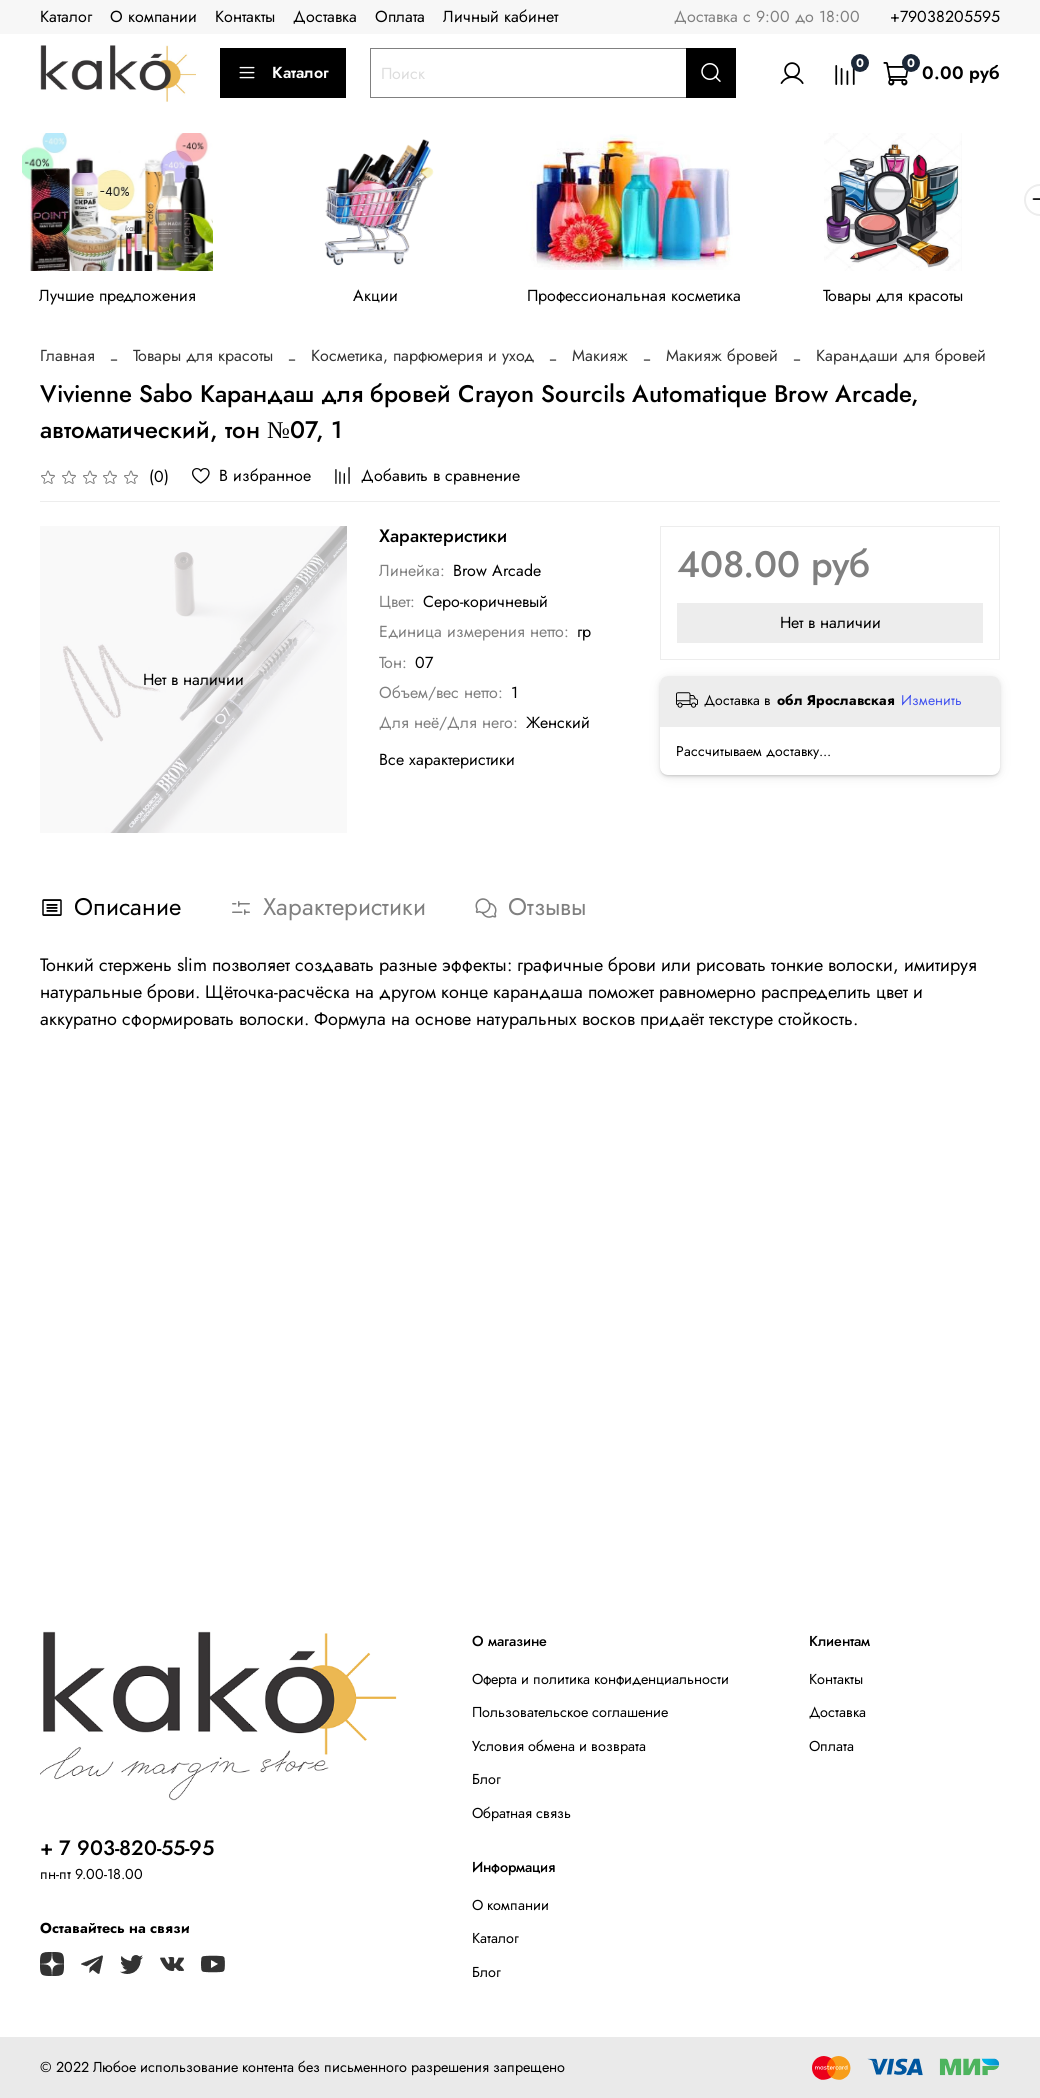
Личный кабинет (500, 16)
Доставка (325, 16)
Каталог (66, 16)
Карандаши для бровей (901, 360)
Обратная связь (521, 1813)
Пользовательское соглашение (570, 1712)
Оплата (400, 16)
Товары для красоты (919, 299)
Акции (387, 299)
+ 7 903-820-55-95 (127, 1848)
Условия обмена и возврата (559, 1746)
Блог (486, 1779)
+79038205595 (945, 16)
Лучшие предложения (121, 299)
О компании (153, 16)
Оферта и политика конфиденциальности (600, 1679)
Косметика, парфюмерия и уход (422, 360)
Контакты (245, 16)
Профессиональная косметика (653, 299)
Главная (67, 360)
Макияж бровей (722, 360)
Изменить (931, 704)
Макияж (600, 360)
